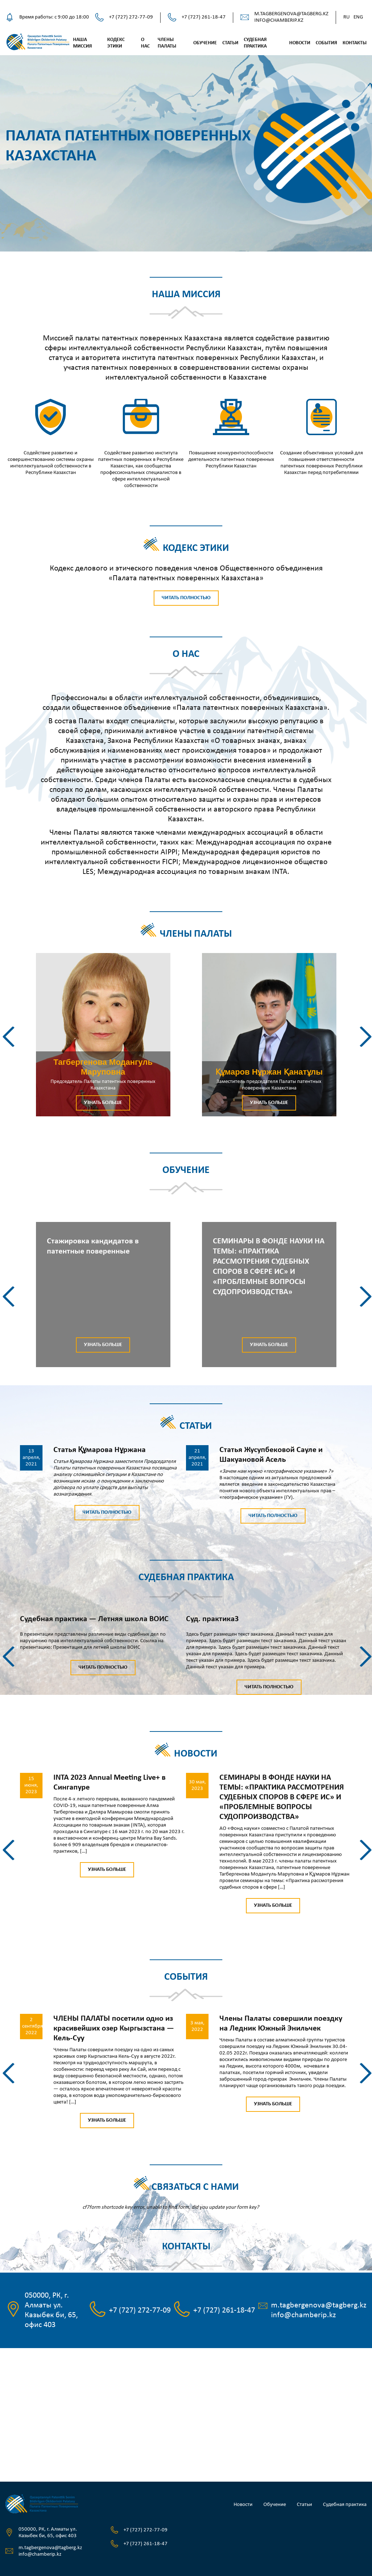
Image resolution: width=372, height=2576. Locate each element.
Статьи (230, 43)
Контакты (355, 43)
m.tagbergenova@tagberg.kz (291, 14)
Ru (346, 17)
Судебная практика (345, 2504)
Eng (358, 17)
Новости (299, 43)
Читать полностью (186, 598)
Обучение (205, 43)
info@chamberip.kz (278, 20)
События (326, 43)
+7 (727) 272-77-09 (131, 17)
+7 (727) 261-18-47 (204, 17)
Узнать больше (103, 1102)
